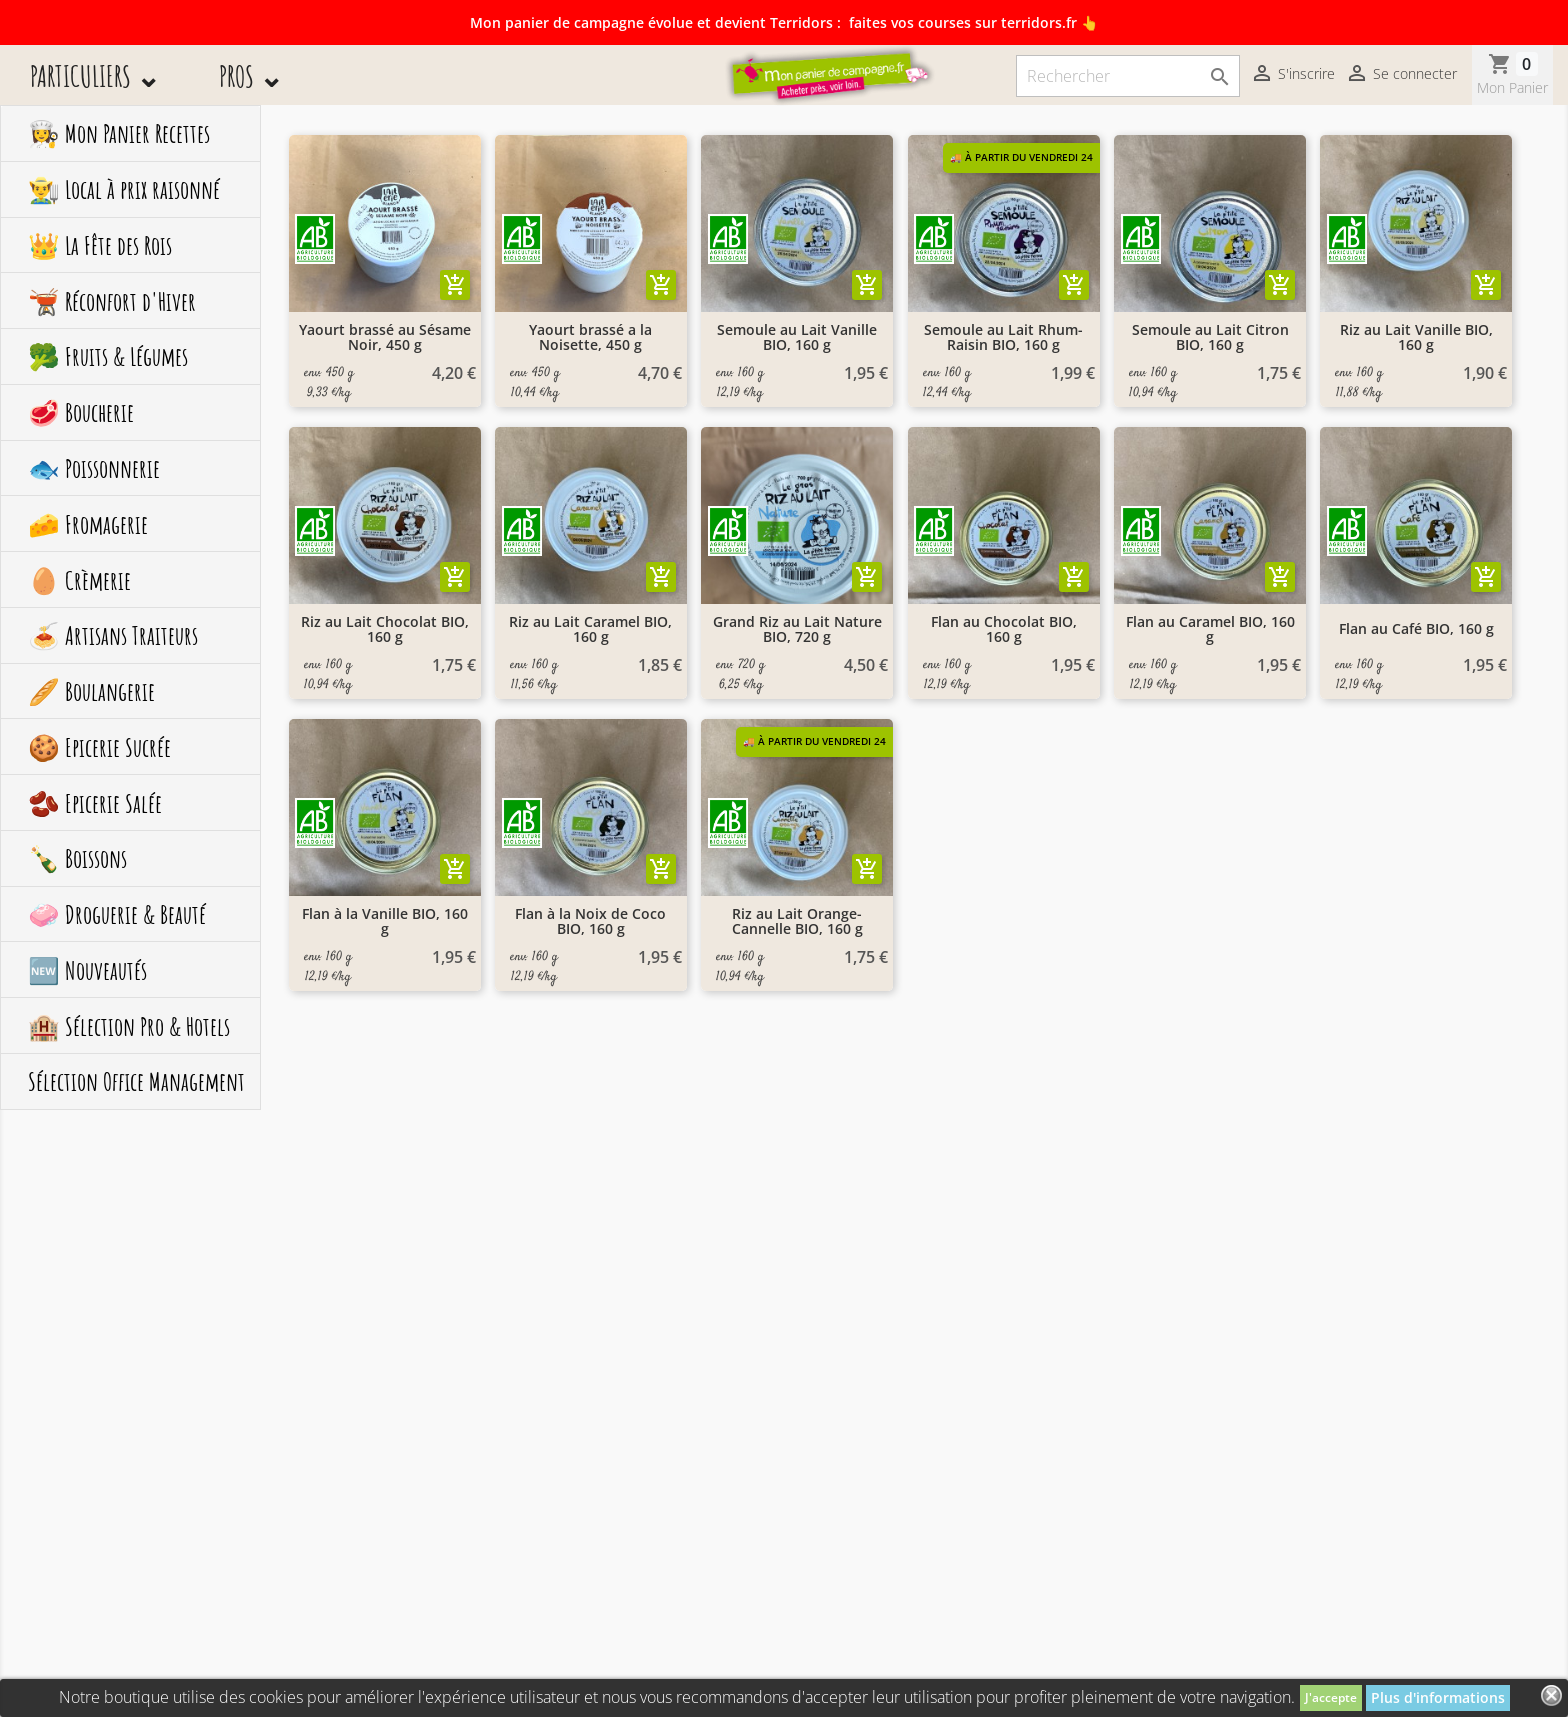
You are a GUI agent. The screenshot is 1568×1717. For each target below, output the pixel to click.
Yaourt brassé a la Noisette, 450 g (590, 337)
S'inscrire (1292, 75)
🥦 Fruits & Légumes (108, 356)
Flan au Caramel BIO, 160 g (1210, 629)
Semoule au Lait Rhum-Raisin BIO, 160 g (1003, 337)
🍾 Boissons (77, 858)
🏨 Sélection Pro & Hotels (129, 1026)
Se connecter (1401, 75)
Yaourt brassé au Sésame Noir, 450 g (385, 337)
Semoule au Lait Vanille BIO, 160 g (797, 337)
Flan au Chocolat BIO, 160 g (1004, 629)
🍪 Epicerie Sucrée (99, 747)
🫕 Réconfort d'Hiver (112, 301)
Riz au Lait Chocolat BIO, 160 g (385, 629)
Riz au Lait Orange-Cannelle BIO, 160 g (797, 921)
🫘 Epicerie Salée (95, 803)
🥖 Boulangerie (91, 691)
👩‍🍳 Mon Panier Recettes (119, 133)
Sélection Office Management (136, 1081)
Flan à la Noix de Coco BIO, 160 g (590, 921)
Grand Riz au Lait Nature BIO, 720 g (797, 629)
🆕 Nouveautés (87, 970)
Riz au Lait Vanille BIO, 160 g (1416, 337)
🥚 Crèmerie (79, 580)
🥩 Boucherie (81, 412)
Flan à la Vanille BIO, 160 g (385, 921)
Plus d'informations (1438, 1697)
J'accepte (1331, 1697)
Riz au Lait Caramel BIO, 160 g (590, 629)
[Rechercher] (1128, 76)
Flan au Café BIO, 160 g (1416, 628)
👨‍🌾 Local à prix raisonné (124, 189)
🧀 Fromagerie (88, 524)
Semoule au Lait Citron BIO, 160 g (1210, 337)
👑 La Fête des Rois (100, 245)
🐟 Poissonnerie (94, 468)
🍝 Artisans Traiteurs (113, 635)
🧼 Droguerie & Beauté (117, 914)
